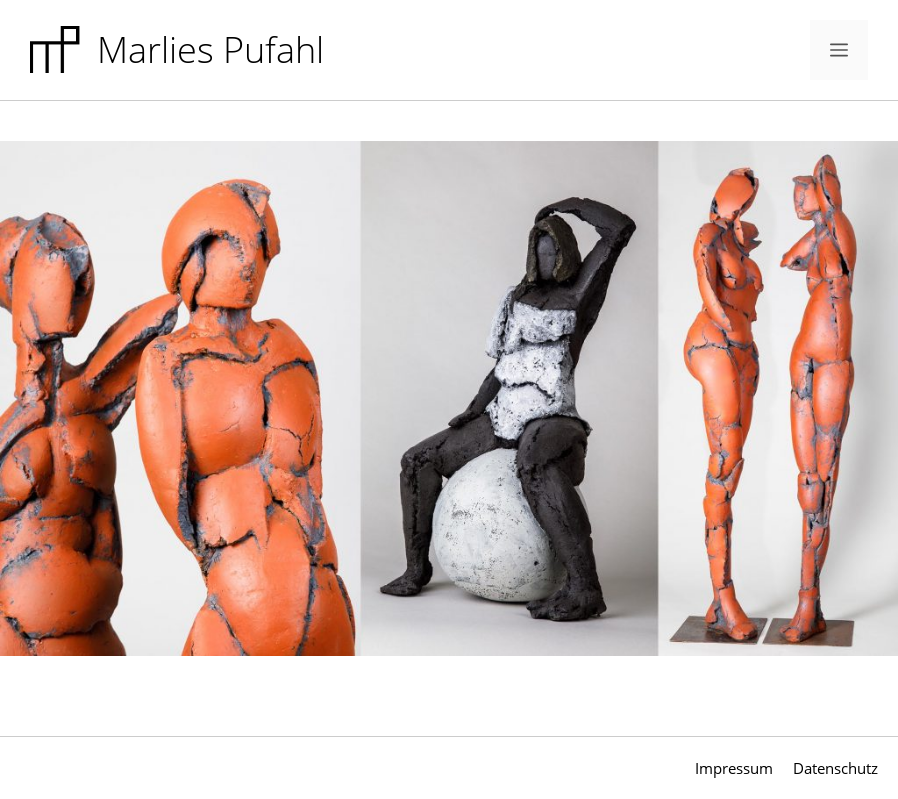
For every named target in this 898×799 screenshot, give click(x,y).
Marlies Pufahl (210, 49)
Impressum (734, 768)
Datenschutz (835, 768)
